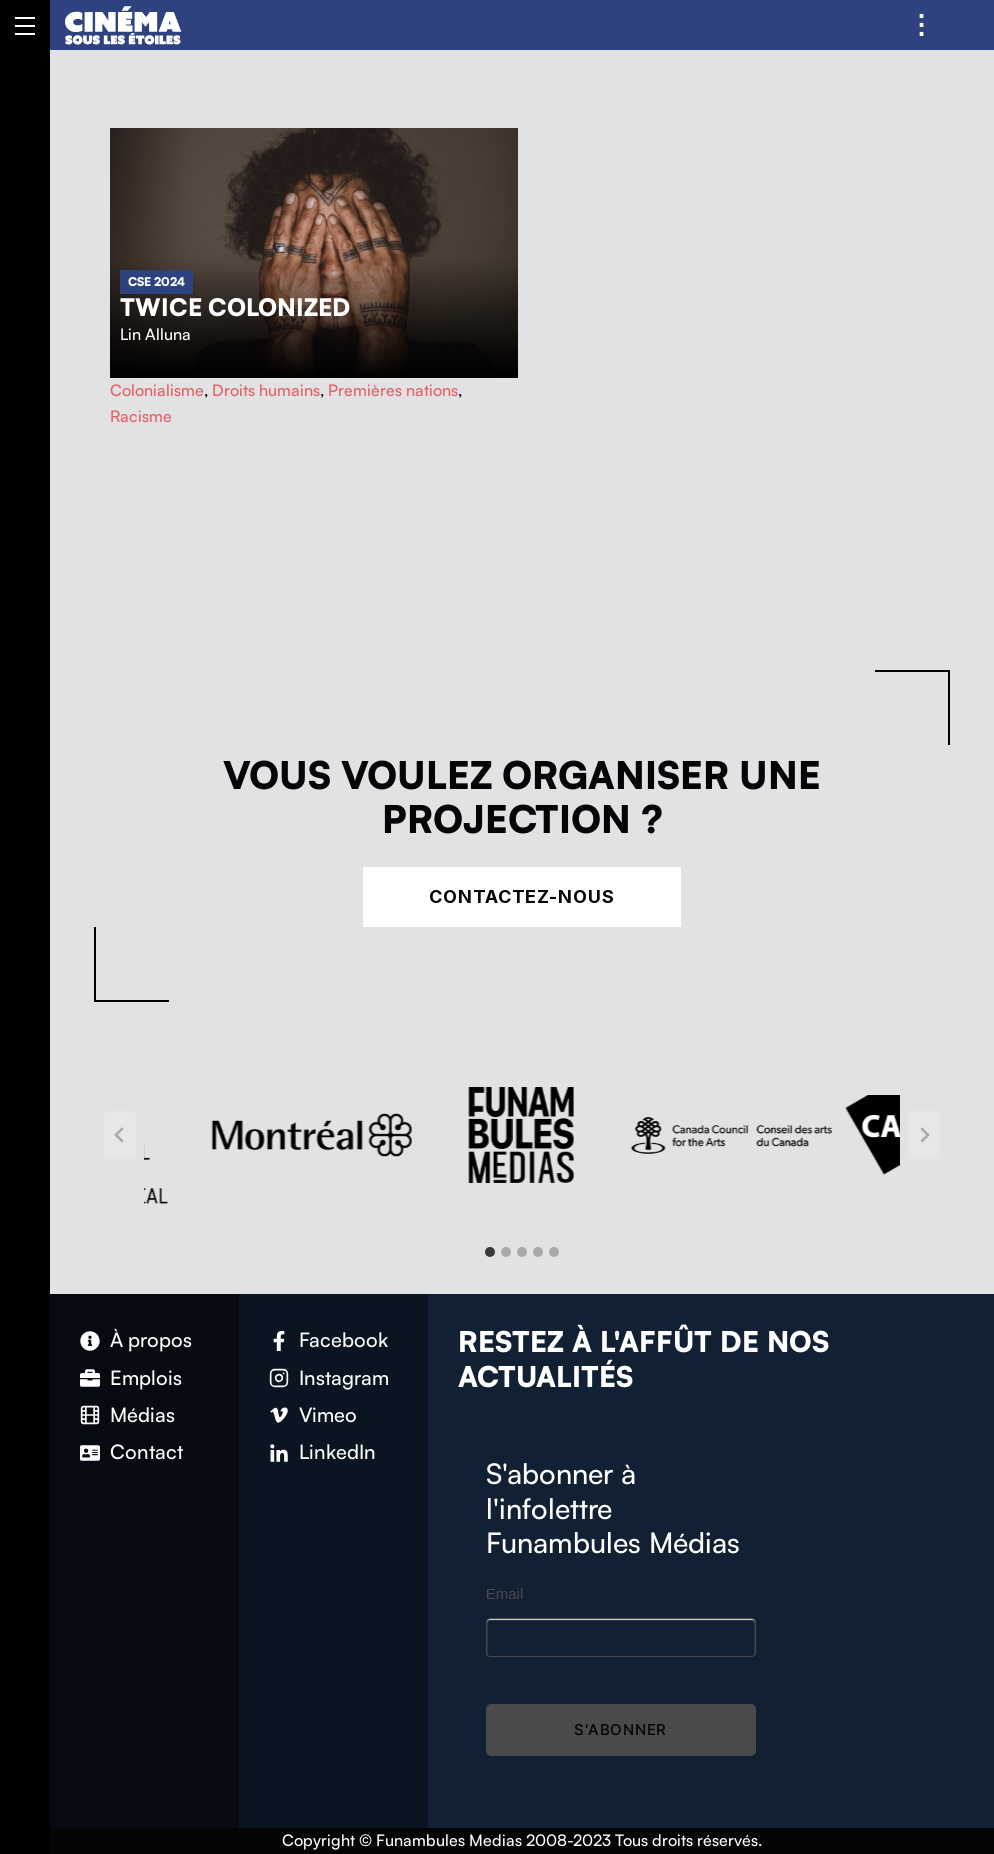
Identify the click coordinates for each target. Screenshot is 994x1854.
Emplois (146, 1377)
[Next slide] (924, 1135)
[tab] (490, 1252)
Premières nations (393, 390)
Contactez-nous (522, 896)
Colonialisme (157, 390)
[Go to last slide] (120, 1135)
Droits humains (266, 390)
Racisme (141, 416)
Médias (142, 1414)
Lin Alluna (155, 334)
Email (505, 1593)
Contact (146, 1451)
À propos (151, 1339)
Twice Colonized (235, 307)
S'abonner (620, 1729)
